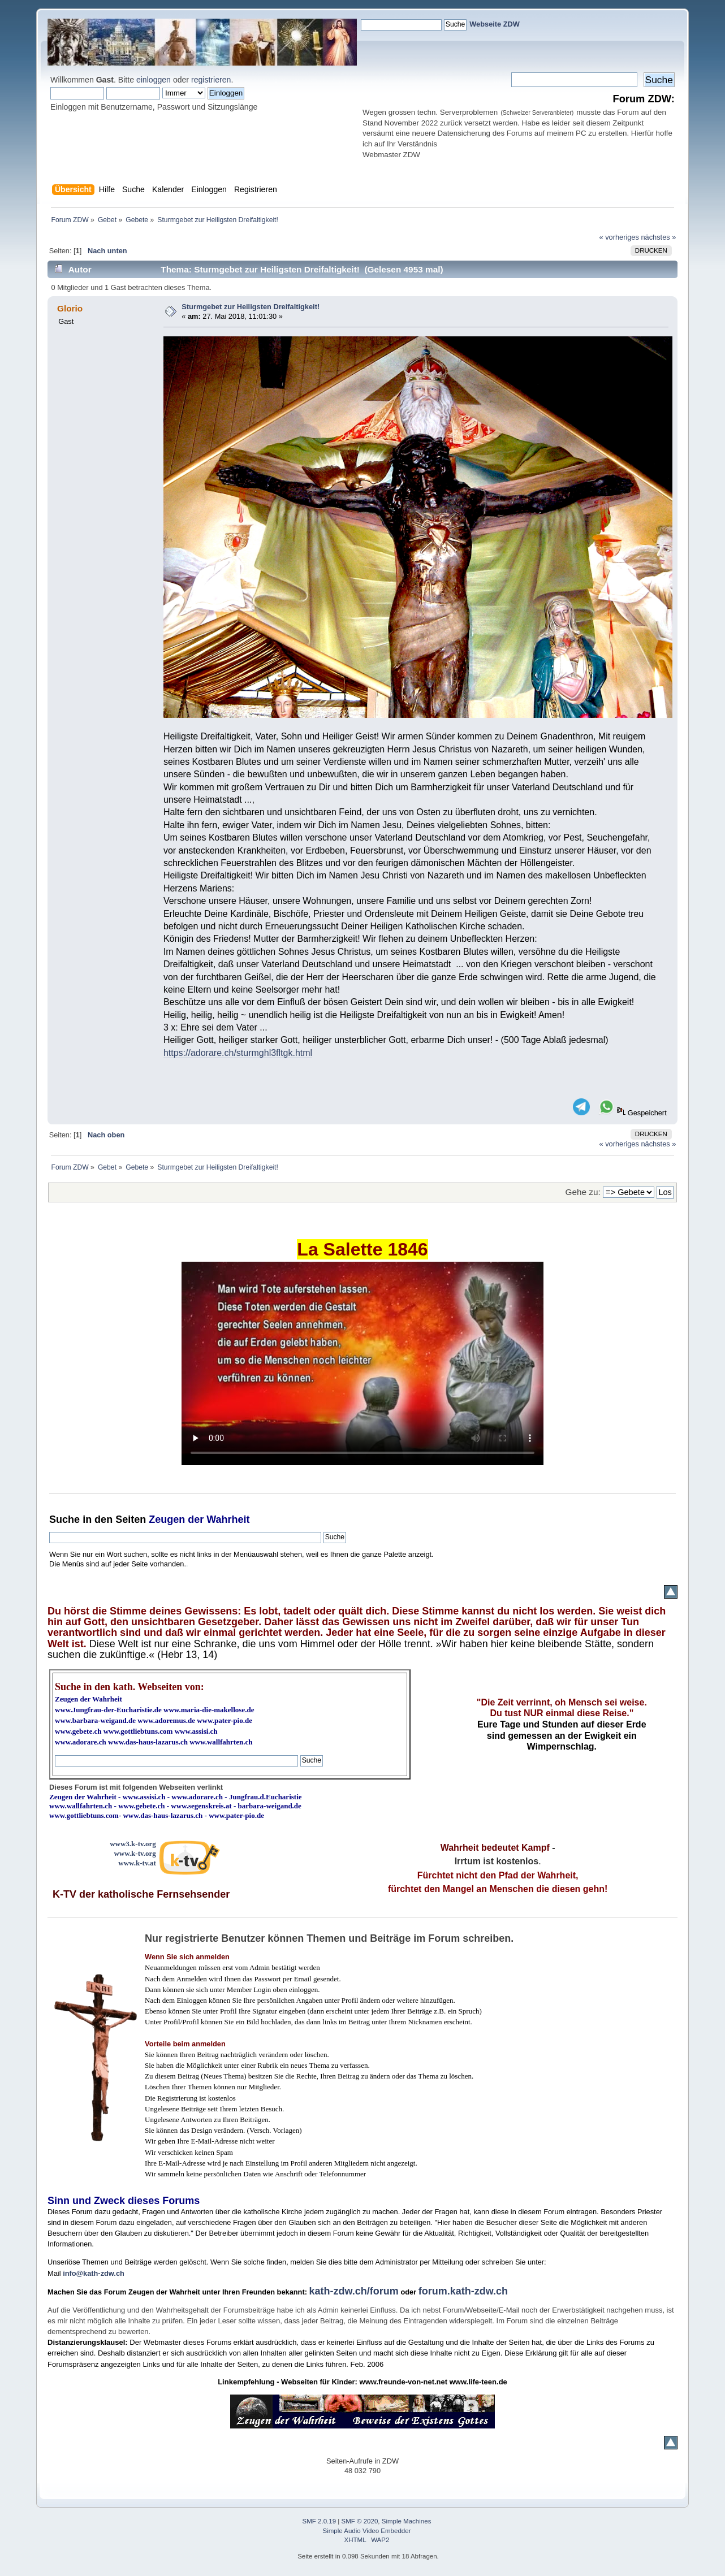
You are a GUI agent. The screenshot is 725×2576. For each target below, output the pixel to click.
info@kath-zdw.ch (93, 2273)
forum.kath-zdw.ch (463, 2291)
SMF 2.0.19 (319, 2521)
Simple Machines (406, 2521)
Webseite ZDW (494, 24)
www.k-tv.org (135, 1853)
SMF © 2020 (360, 2521)
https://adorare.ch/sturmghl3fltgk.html (237, 1053)
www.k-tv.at (137, 1863)
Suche (64, 1519)
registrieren (211, 79)
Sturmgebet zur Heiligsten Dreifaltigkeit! (251, 306)
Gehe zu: (582, 1192)
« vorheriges (618, 237)
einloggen (153, 79)
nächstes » (658, 237)
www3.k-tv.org (133, 1843)
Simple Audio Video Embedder (366, 2530)
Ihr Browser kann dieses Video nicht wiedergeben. (362, 1363)
